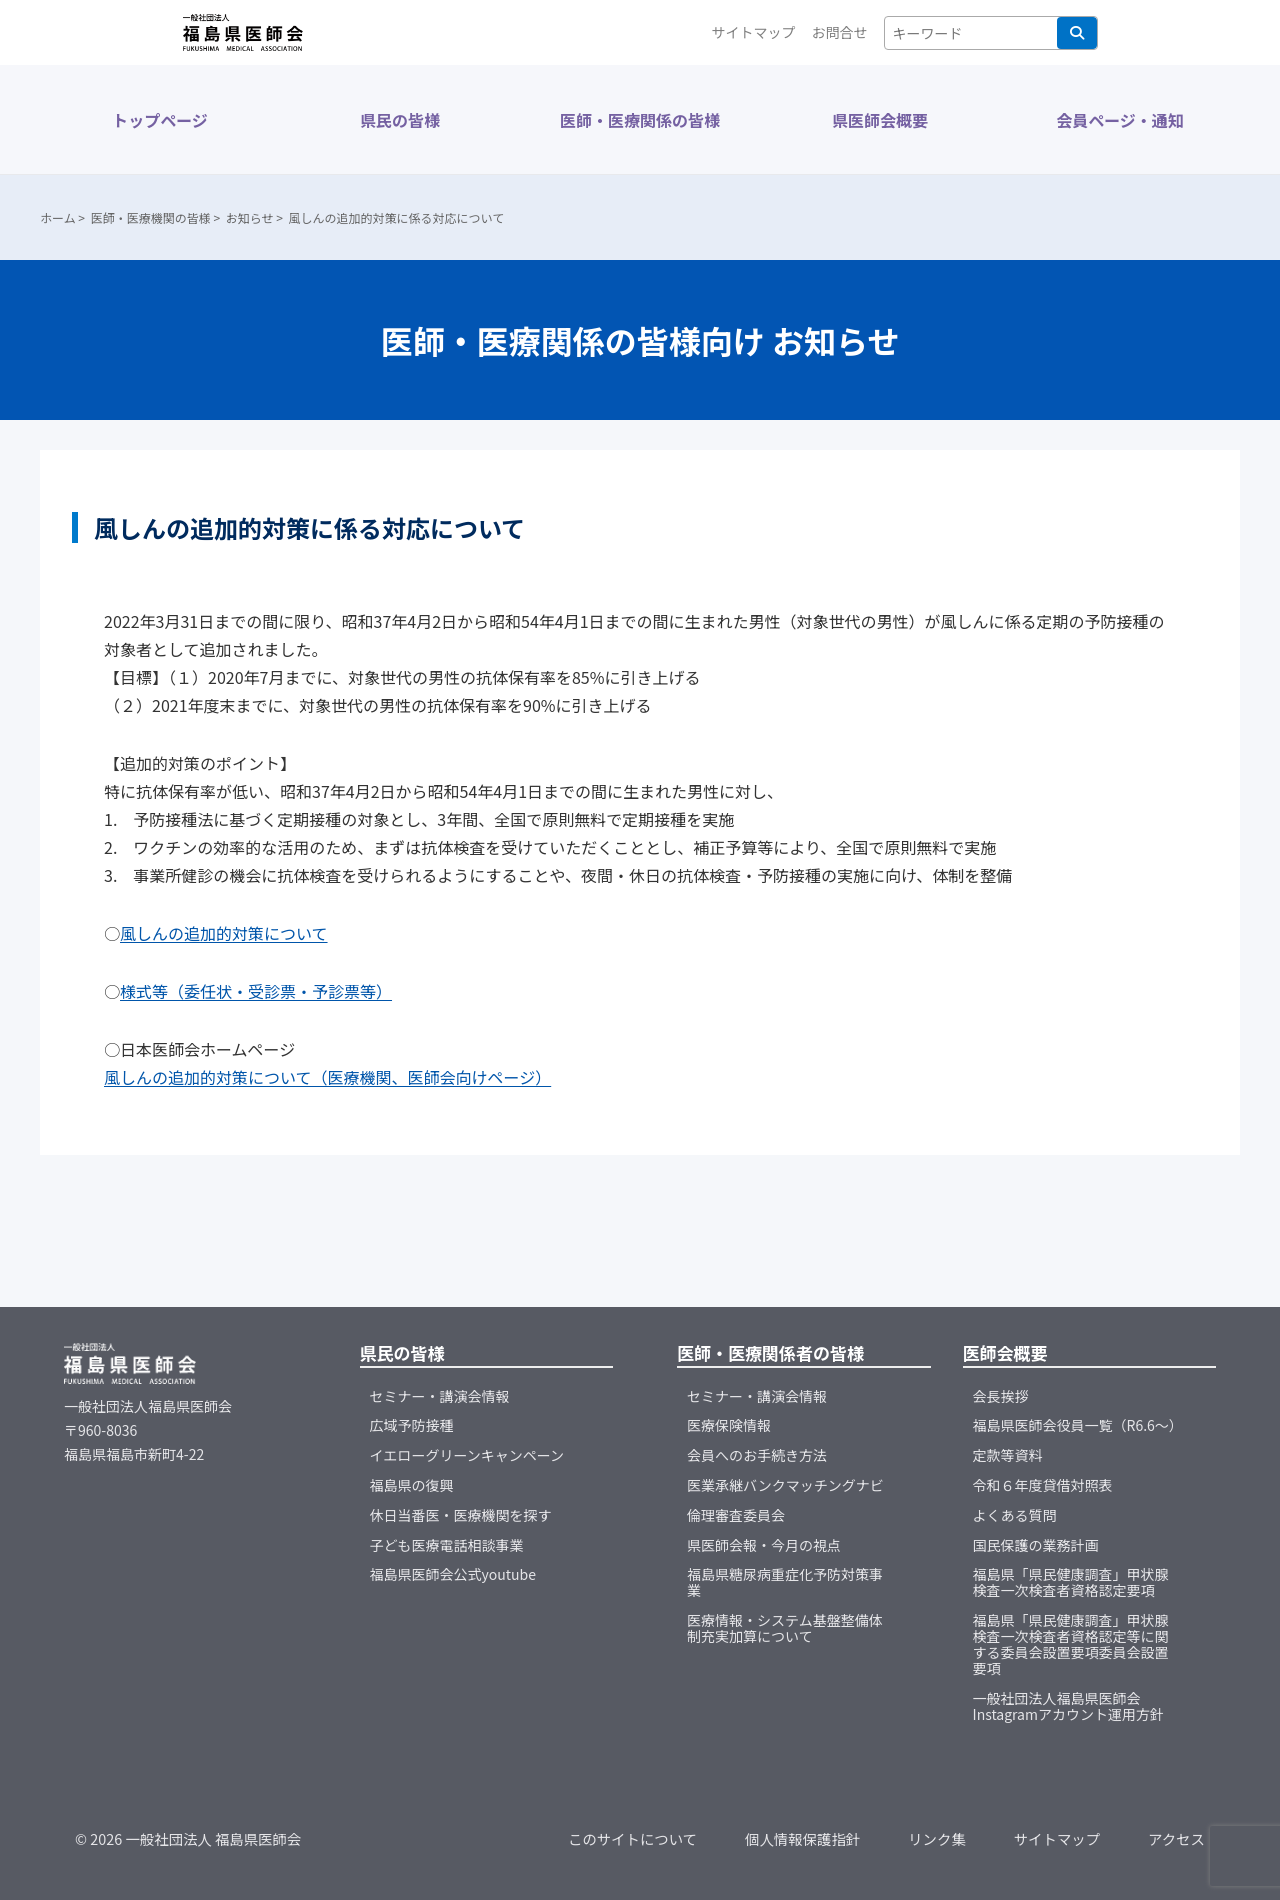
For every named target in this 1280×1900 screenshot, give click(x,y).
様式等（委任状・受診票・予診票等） (256, 991)
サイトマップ (754, 32)
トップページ (160, 120)
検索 (1077, 33)
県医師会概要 (880, 120)
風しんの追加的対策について (224, 933)
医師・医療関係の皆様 (640, 120)
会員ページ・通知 (1120, 120)
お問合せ (840, 32)
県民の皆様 (400, 120)
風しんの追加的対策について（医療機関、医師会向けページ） (327, 1077)
